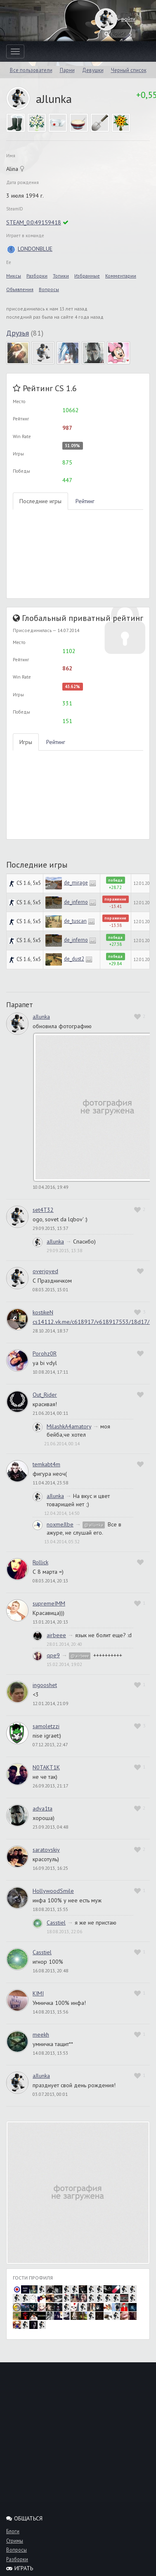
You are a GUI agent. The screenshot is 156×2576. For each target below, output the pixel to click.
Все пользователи (31, 70)
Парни (67, 70)
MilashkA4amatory (69, 1426)
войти (120, 19)
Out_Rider (45, 1394)
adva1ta (42, 1808)
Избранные (87, 276)
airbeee (56, 1635)
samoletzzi (46, 1726)
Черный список (129, 70)
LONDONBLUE (29, 248)
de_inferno (76, 901)
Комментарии (120, 276)
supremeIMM (49, 1603)
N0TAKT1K (46, 1767)
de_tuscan (75, 920)
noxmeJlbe (60, 1524)
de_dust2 (74, 958)
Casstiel (56, 1922)
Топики (61, 276)
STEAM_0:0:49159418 (33, 222)
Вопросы (49, 289)
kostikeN (43, 1312)
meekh (41, 2034)
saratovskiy (46, 1849)
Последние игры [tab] (40, 501)
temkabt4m (46, 1464)
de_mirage (76, 882)
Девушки (93, 70)
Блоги (12, 2531)
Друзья (17, 333)
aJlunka (41, 1016)
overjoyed (45, 1271)
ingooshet (45, 1685)
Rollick (40, 1562)
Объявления (19, 289)
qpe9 (53, 1655)
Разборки (36, 276)
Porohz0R (45, 1353)
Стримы (14, 2540)
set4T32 (43, 1209)
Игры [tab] (25, 742)
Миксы (13, 276)
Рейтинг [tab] (85, 501)
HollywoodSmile (53, 1891)
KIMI (38, 1993)
